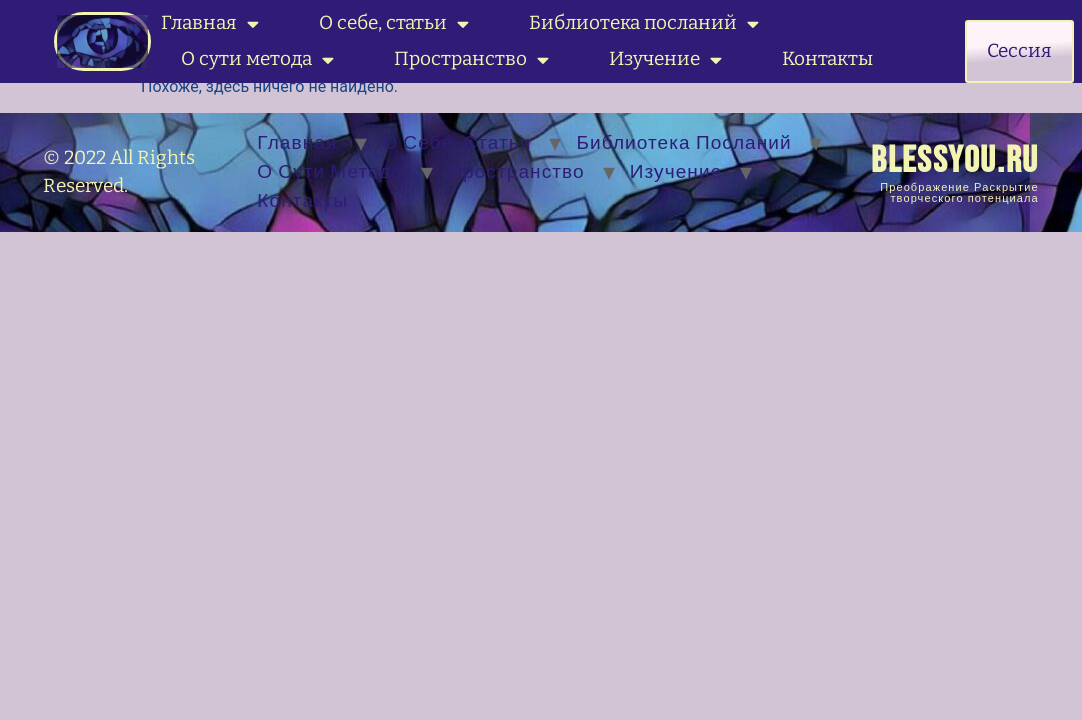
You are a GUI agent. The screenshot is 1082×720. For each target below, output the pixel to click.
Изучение (665, 59)
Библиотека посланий (644, 23)
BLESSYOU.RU (955, 161)
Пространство (471, 59)
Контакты (827, 58)
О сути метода (257, 59)
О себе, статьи (394, 23)
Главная (210, 23)
